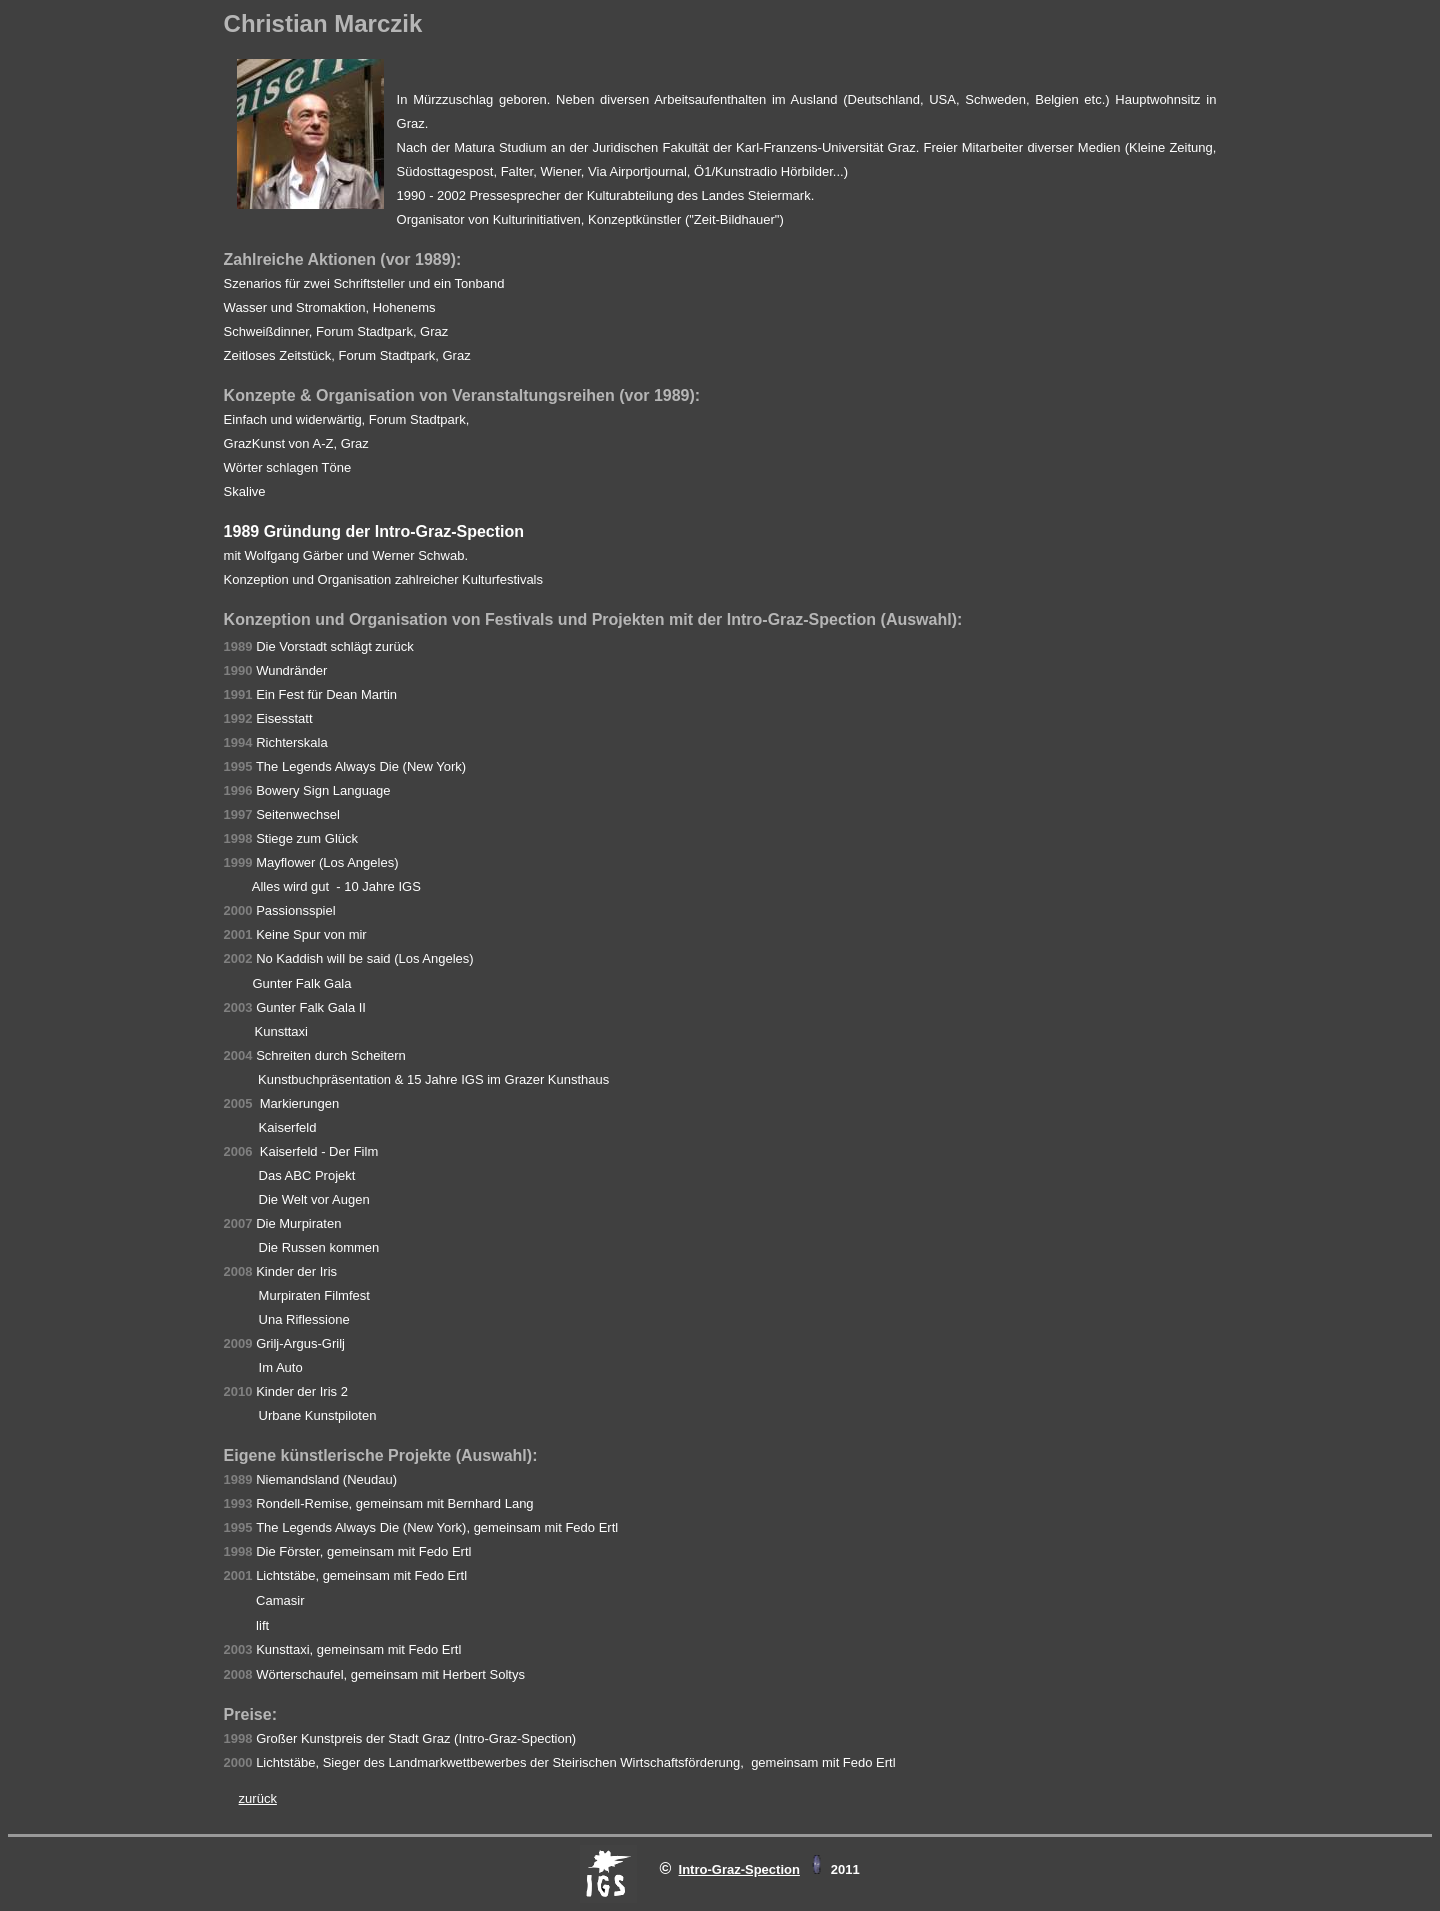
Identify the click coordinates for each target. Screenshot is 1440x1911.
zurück (258, 1798)
